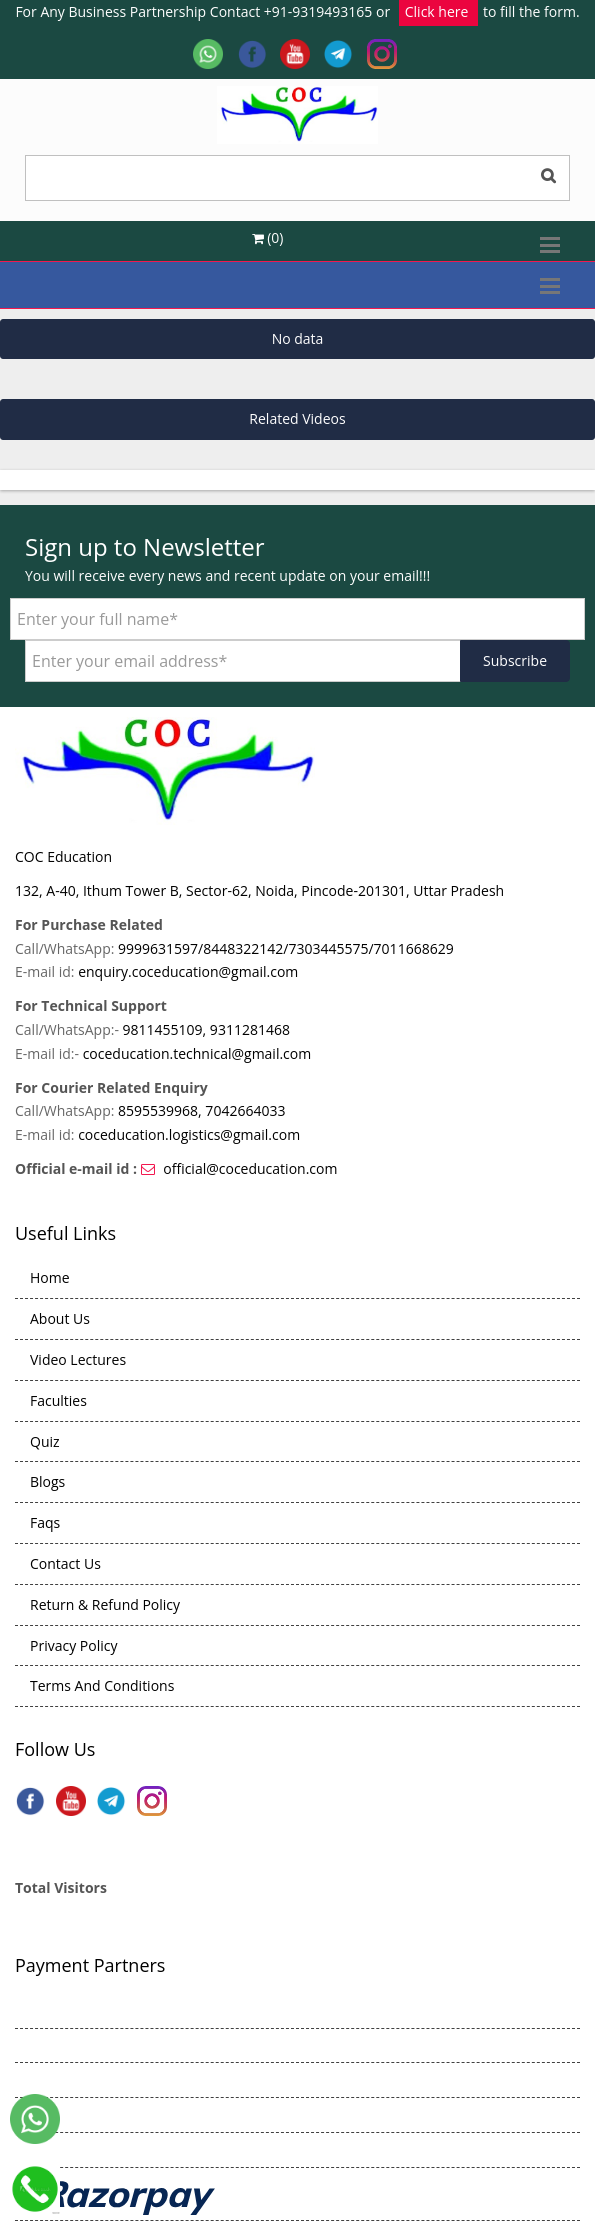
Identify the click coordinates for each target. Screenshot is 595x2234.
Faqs (45, 1522)
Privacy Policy (73, 1645)
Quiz (45, 1441)
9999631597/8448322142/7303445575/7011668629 (286, 948)
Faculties (58, 1400)
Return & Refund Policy (105, 1604)
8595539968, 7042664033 (201, 1110)
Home (50, 1277)
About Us (60, 1318)
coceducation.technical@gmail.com (197, 1053)
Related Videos (297, 418)
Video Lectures (78, 1359)
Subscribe (515, 660)
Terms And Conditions (102, 1685)
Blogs (47, 1481)
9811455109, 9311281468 (206, 1029)
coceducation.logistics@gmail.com (189, 1134)
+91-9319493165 (318, 11)
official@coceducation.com (250, 1168)
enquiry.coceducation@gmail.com (188, 971)
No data (298, 338)
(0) (268, 237)
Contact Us (65, 1563)
